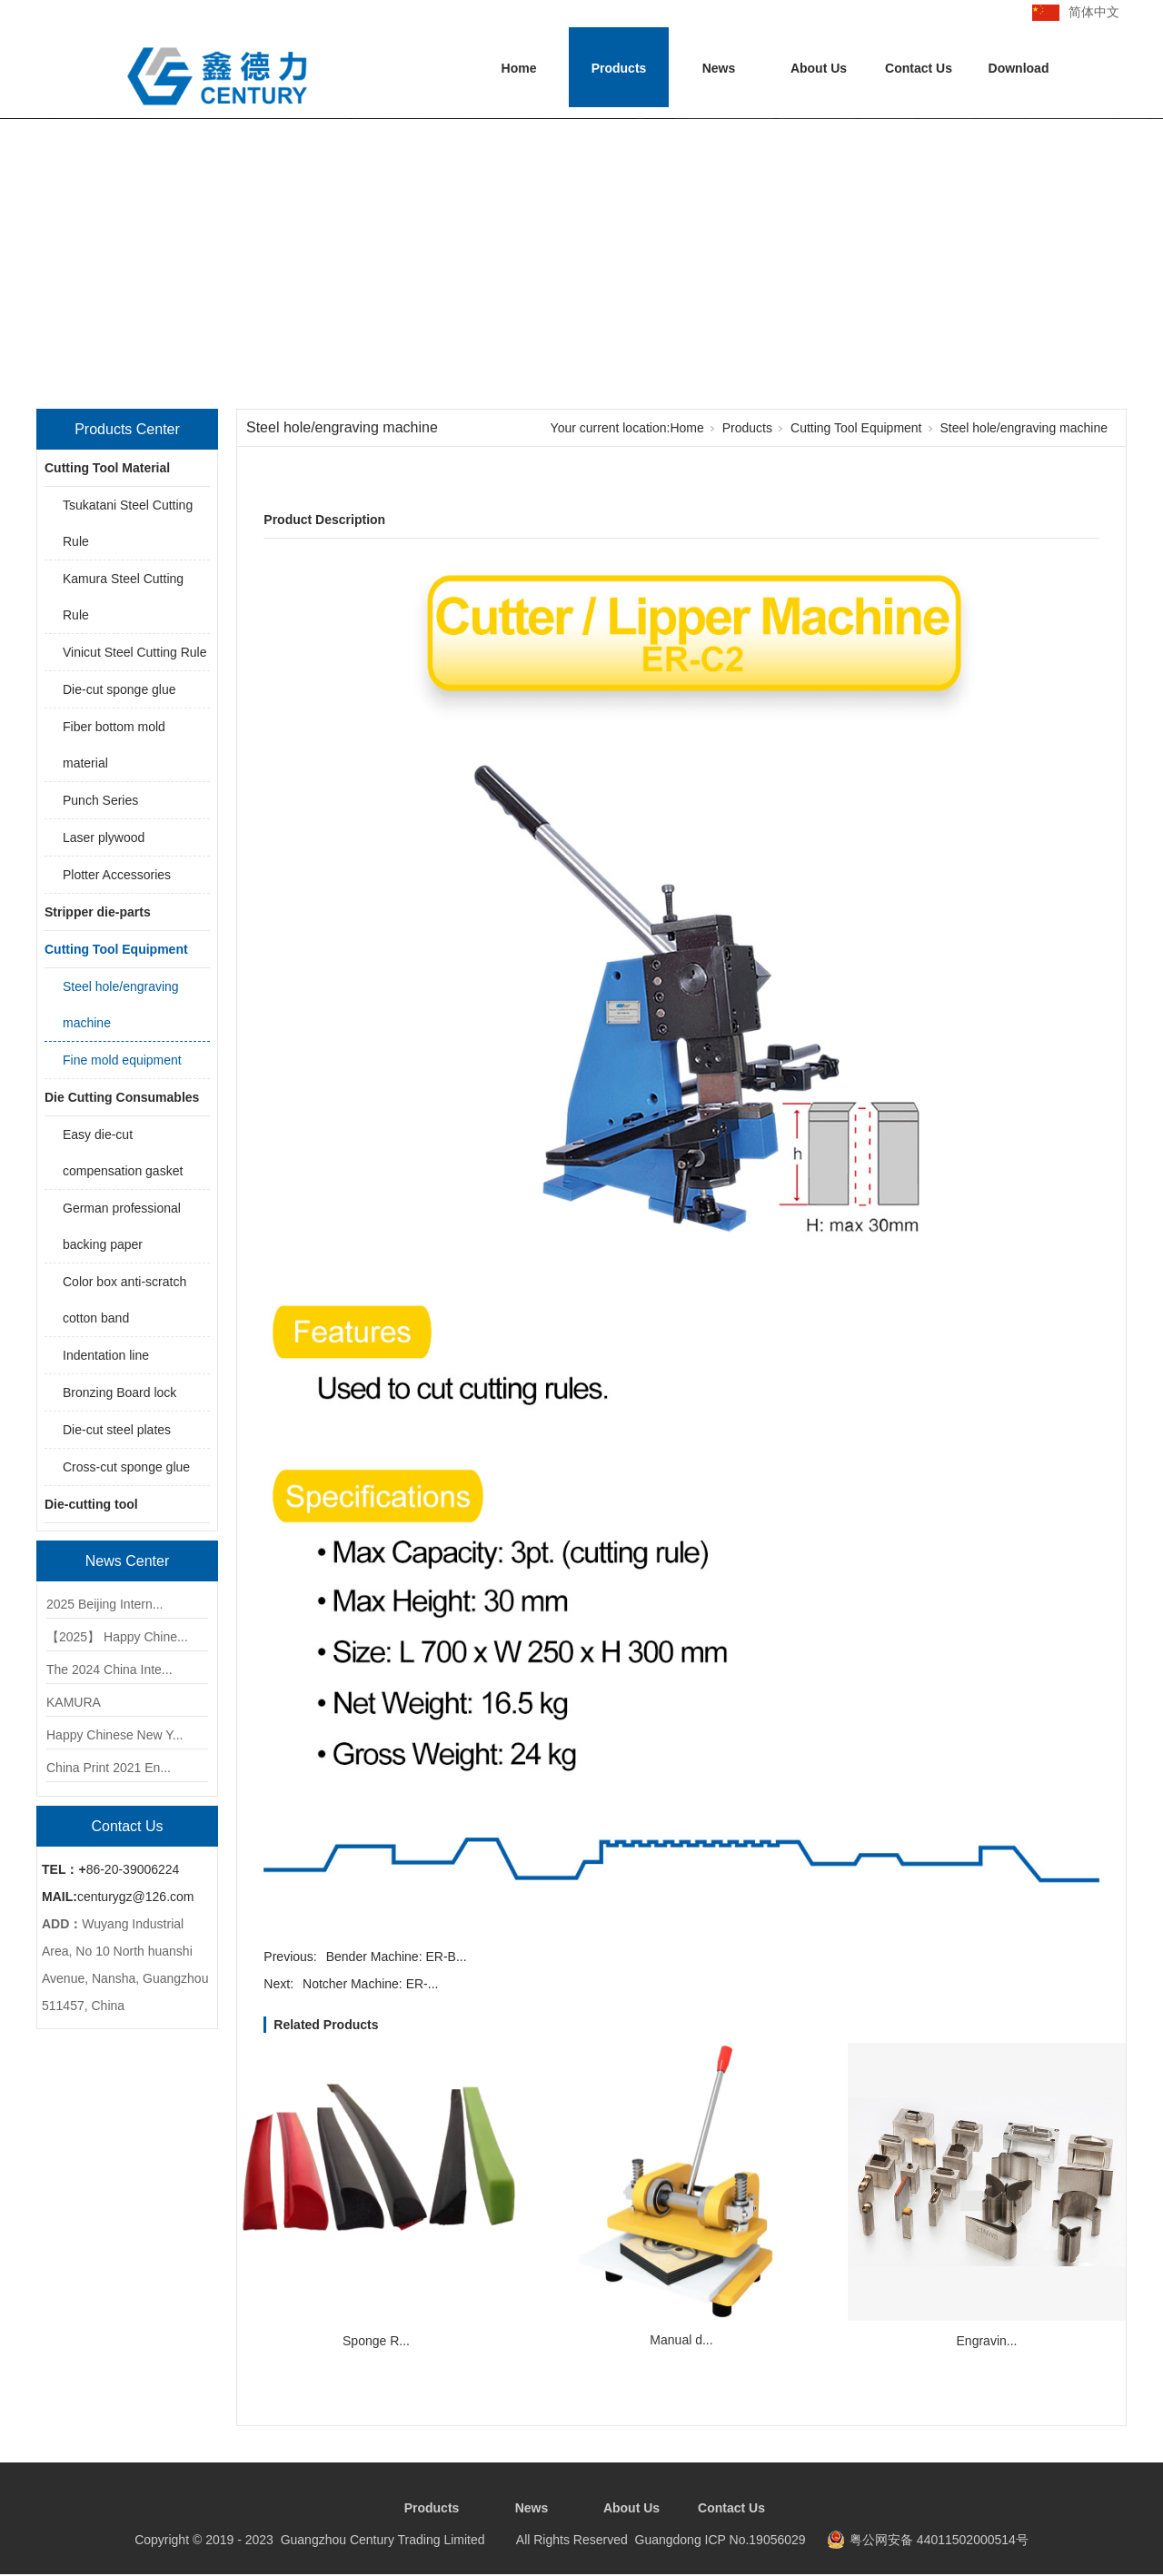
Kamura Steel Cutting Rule (123, 596)
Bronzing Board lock (119, 1392)
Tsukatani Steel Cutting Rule (128, 523)
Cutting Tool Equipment (116, 949)
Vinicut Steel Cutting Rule (135, 652)
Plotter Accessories (117, 874)
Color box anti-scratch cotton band (124, 1299)
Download (1019, 68)
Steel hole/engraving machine (121, 1004)
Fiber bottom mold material (114, 744)
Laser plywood (103, 837)
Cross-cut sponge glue (126, 1467)
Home (519, 68)
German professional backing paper (122, 1226)
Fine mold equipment (122, 1060)
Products (619, 68)
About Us (818, 68)
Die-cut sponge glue (119, 689)
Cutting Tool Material (107, 468)
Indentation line (106, 1355)
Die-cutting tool (91, 1504)
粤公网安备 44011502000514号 (939, 2539)
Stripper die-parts (98, 912)
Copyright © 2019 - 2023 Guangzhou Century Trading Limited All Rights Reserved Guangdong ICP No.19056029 (470, 2539)
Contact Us (918, 68)
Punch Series (100, 800)
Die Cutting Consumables (122, 1097)
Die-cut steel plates (117, 1429)
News (719, 68)
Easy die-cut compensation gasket (123, 1152)
